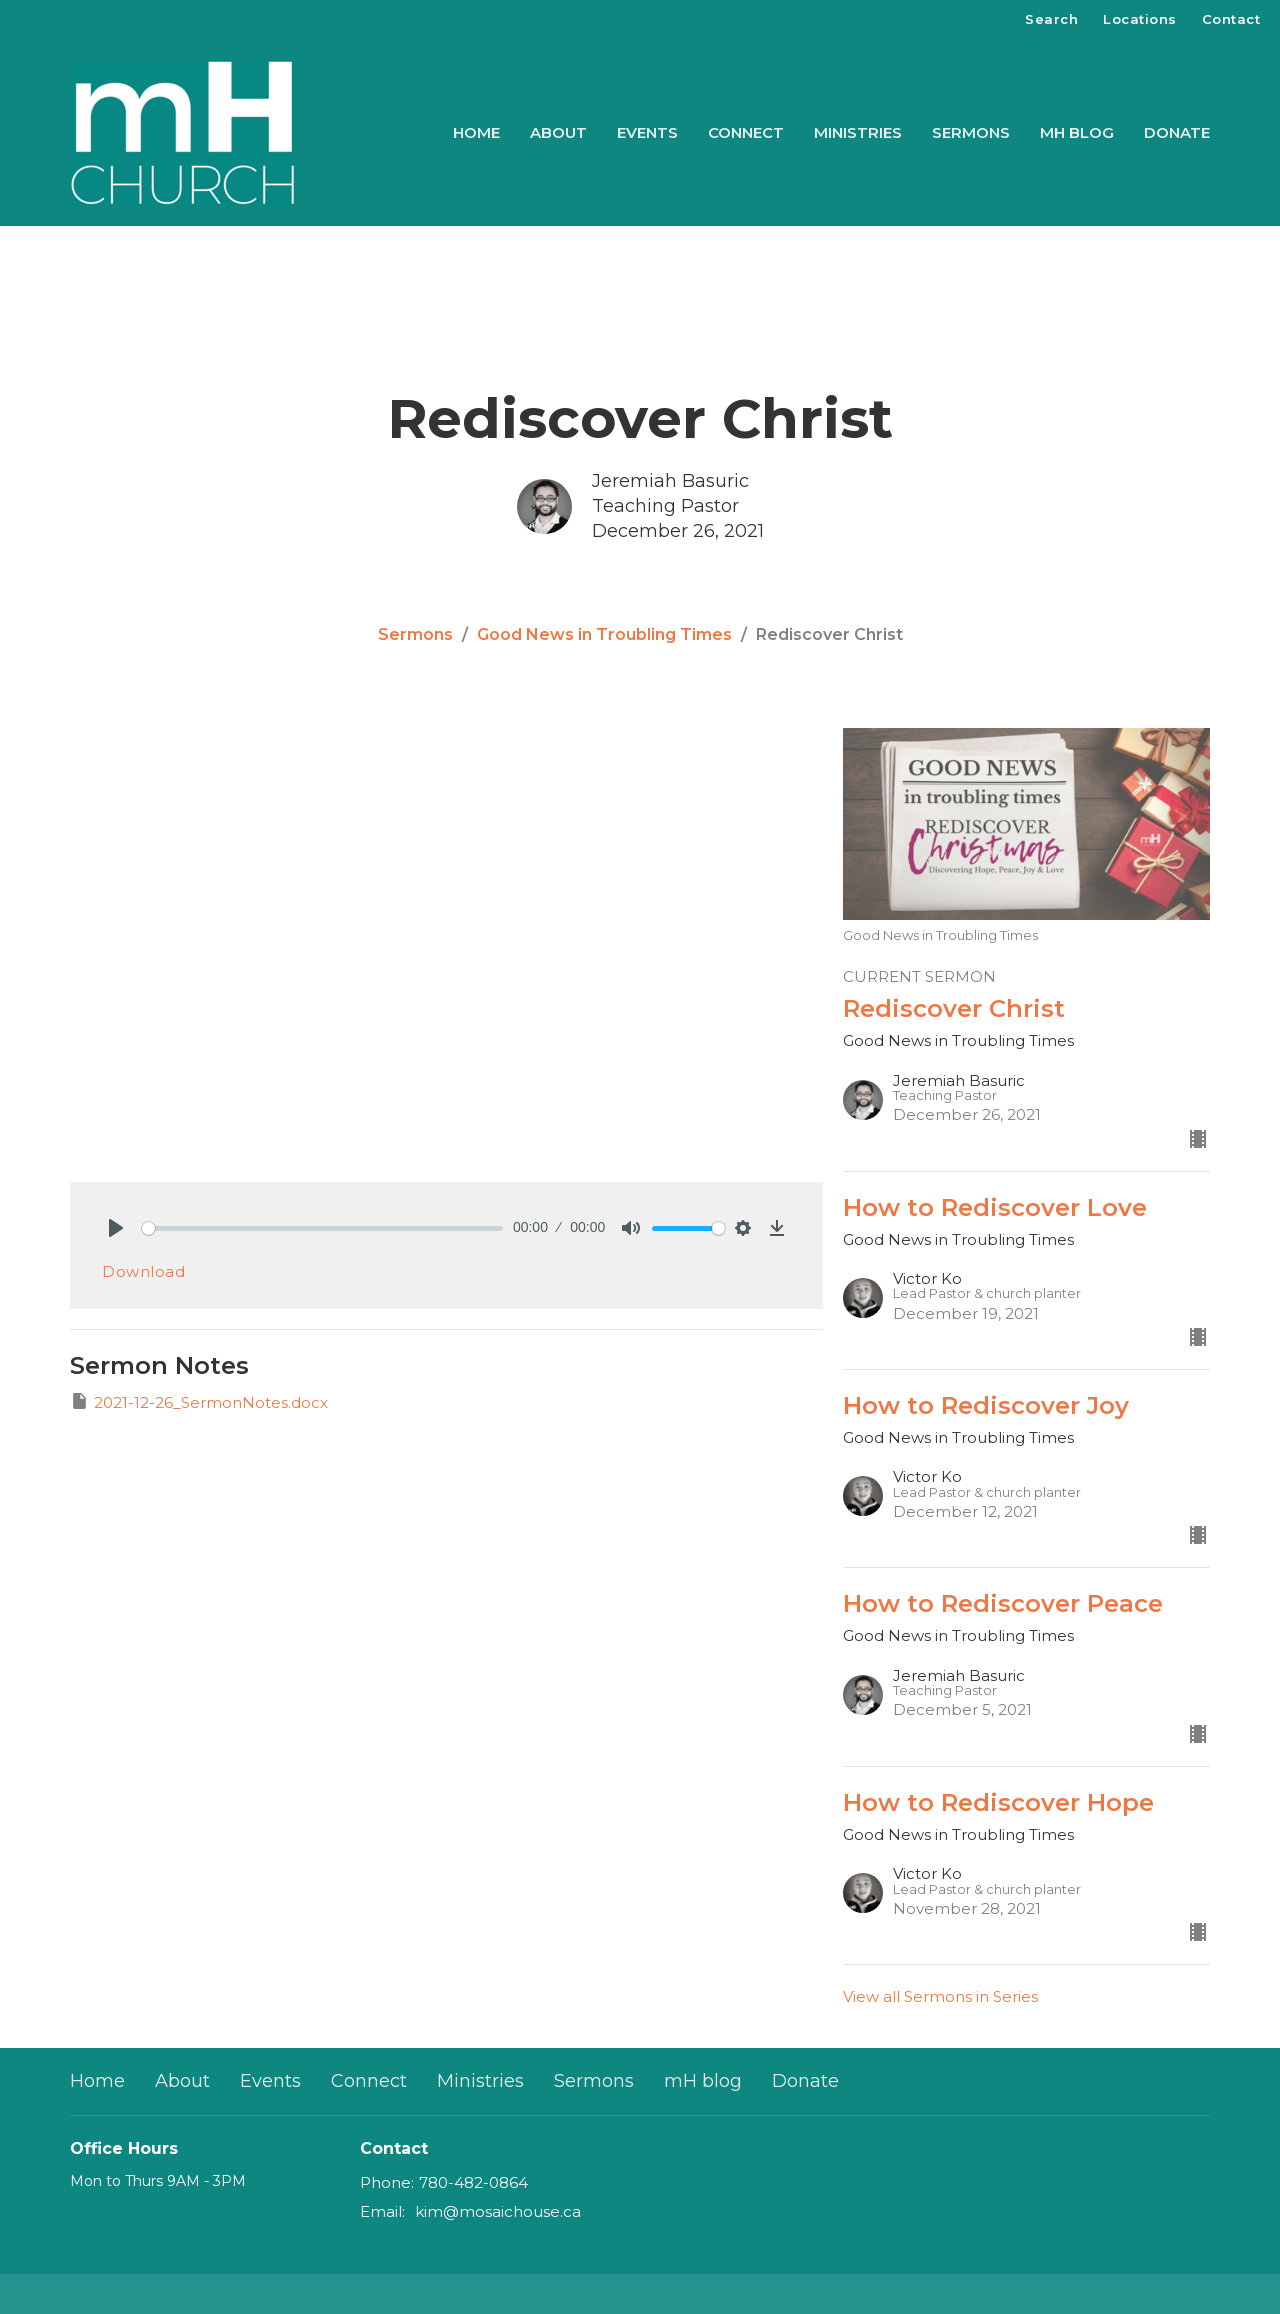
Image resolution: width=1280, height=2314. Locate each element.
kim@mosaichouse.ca (498, 2211)
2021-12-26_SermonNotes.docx (199, 1401)
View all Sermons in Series (940, 1996)
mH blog (1077, 132)
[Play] (116, 1228)
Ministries (858, 132)
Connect (746, 132)
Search (1051, 19)
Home (476, 132)
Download (143, 1271)
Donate (1177, 132)
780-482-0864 (473, 2182)
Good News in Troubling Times (604, 634)
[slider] (322, 1228)
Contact (1231, 19)
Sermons (971, 132)
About (558, 132)
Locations (1140, 19)
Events (647, 132)
